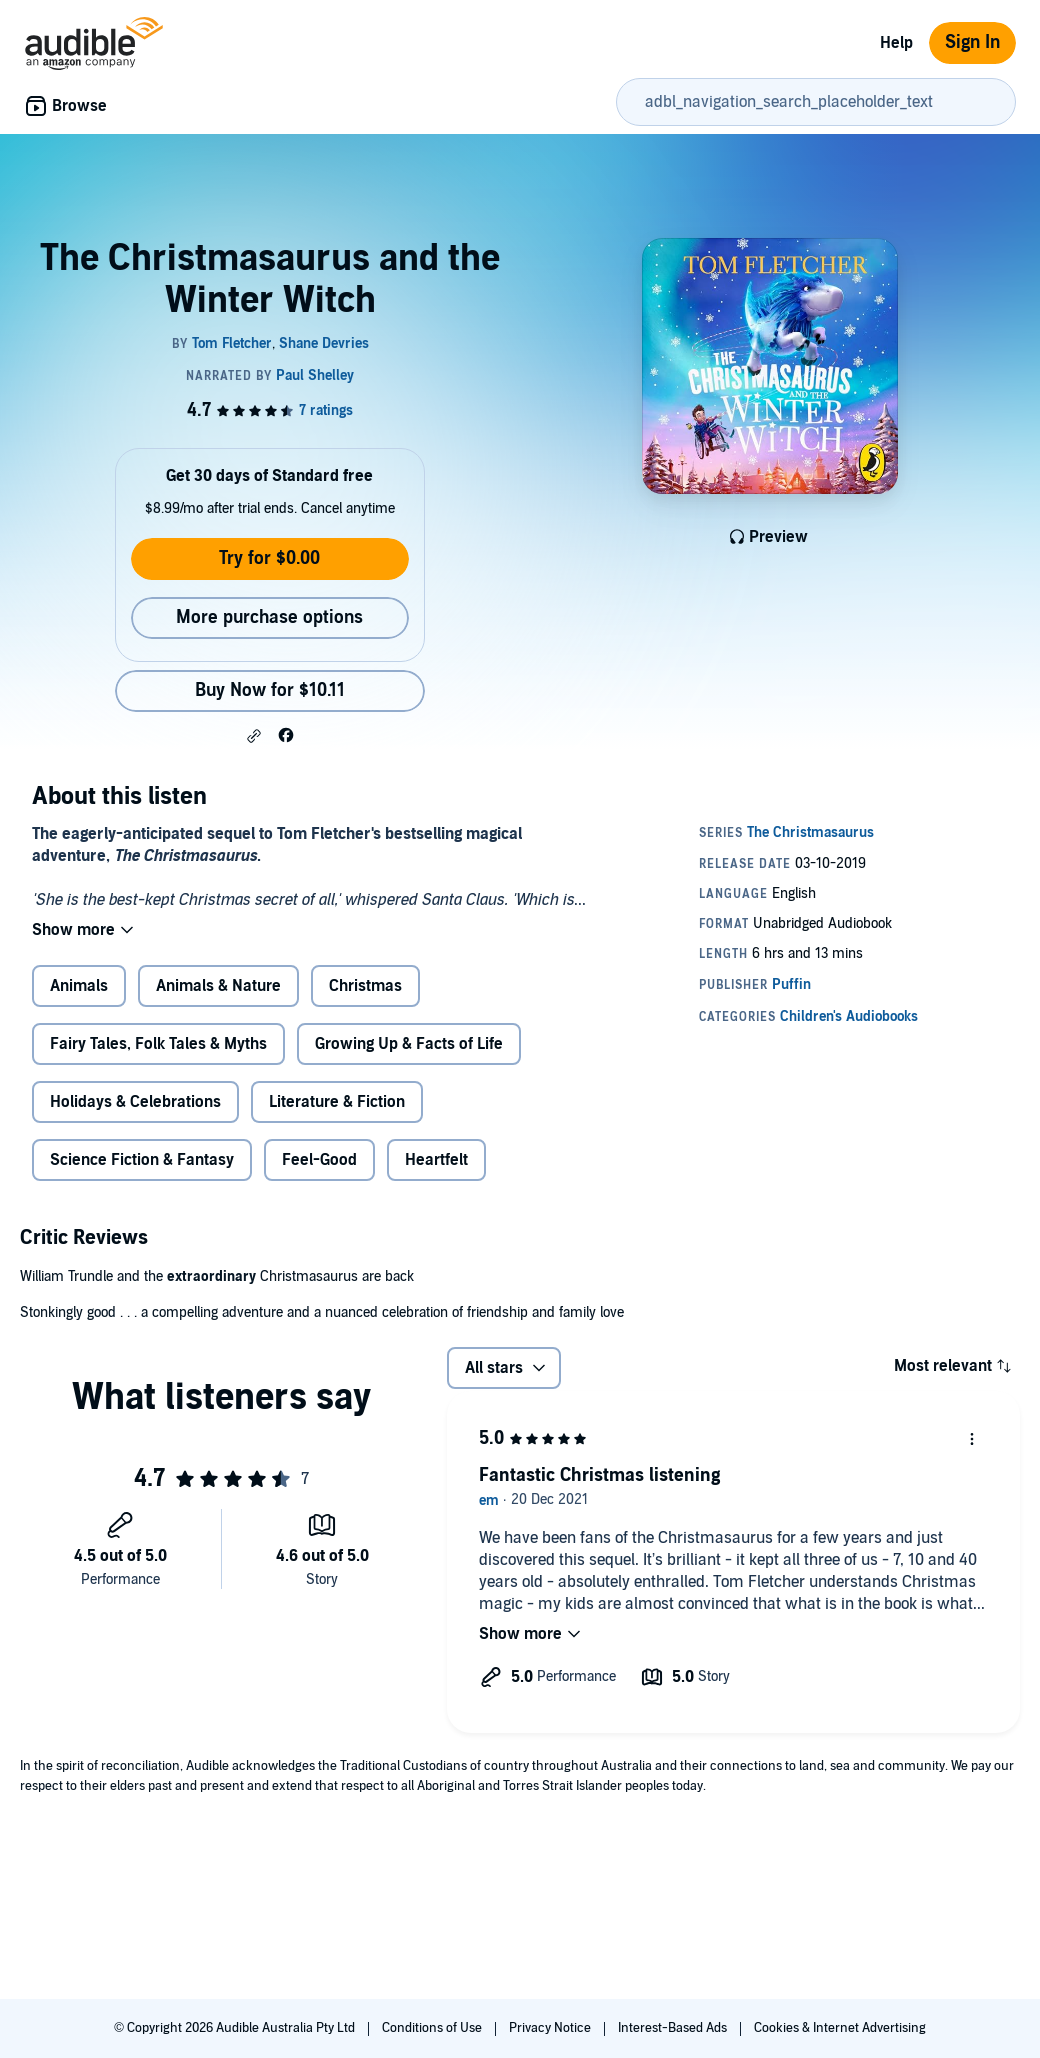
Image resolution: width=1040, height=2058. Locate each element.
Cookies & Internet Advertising (840, 2028)
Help (896, 43)
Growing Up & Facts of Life (409, 1044)
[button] (254, 736)
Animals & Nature (218, 986)
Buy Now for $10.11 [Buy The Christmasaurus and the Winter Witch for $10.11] (270, 690)
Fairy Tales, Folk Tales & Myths (158, 1044)
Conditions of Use (433, 2028)
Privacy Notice (551, 2028)
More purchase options (269, 617)
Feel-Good (319, 1160)
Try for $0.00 (269, 558)
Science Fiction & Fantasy (142, 1160)
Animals (79, 986)
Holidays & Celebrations (135, 1102)
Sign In (972, 42)
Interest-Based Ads (674, 2028)
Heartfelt (436, 1160)
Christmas (365, 986)
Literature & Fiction (337, 1102)
